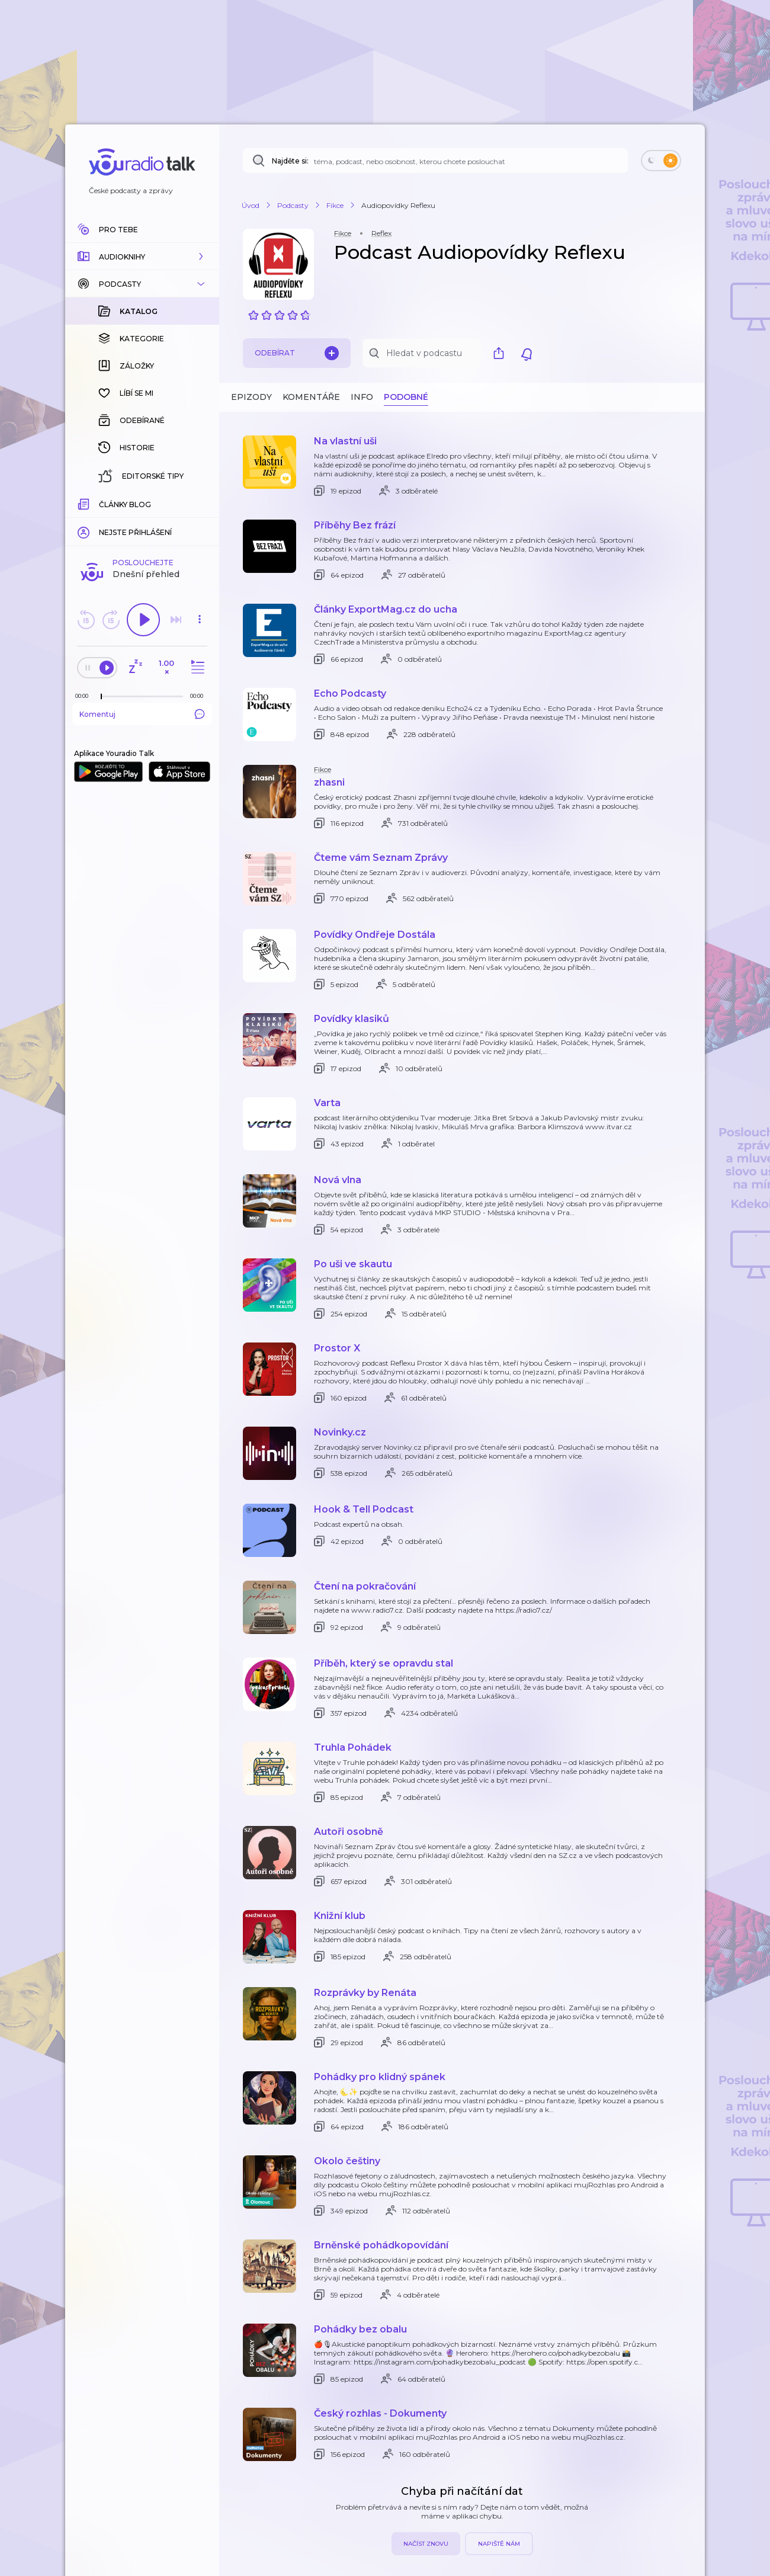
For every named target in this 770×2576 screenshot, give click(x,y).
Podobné (406, 397)
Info (362, 397)
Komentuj (142, 520)
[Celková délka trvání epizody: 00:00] (199, 502)
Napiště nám (499, 2544)
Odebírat (297, 353)
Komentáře (311, 397)
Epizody (251, 397)
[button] (142, 256)
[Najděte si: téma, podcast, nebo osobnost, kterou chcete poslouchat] (435, 160)
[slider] (101, 504)
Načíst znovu (425, 2544)
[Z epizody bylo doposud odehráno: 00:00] (84, 502)
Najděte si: (290, 160)
